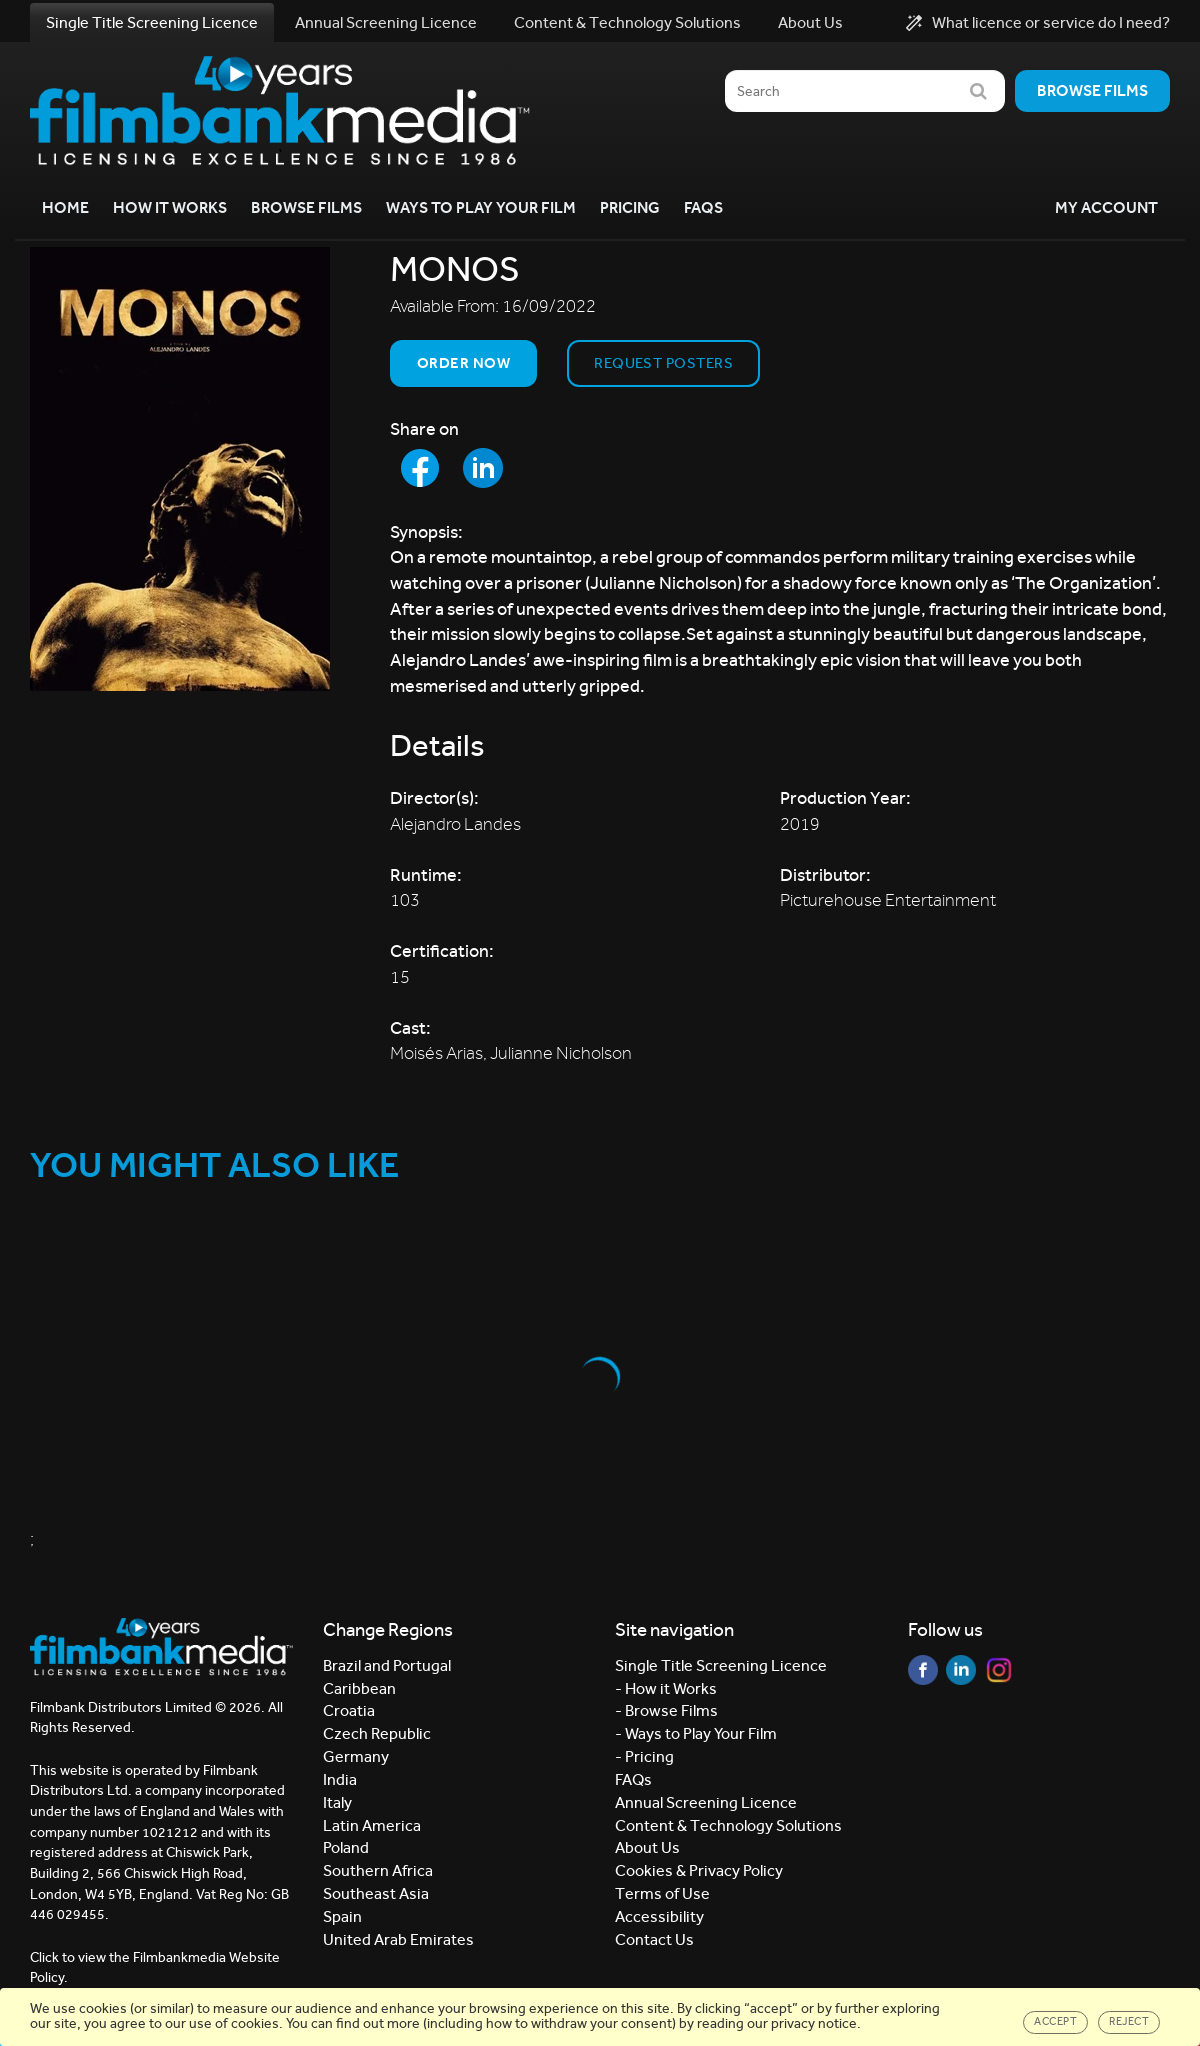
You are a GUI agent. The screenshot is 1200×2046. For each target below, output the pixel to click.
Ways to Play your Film (481, 207)
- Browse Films (666, 1710)
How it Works (170, 207)
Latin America (372, 1825)
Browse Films (306, 207)
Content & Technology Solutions (627, 22)
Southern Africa (378, 1870)
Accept (1055, 2021)
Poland (346, 1847)
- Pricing (644, 1756)
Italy (337, 1802)
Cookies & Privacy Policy (699, 1870)
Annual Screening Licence (386, 22)
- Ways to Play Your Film (696, 1733)
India (340, 1779)
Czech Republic (377, 1733)
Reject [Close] (1129, 2021)
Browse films (1092, 90)
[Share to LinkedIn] (483, 468)
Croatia (349, 1710)
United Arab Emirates (398, 1939)
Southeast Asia (376, 1893)
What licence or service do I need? (1038, 23)
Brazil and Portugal (387, 1665)
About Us (810, 22)
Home (65, 207)
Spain (342, 1916)
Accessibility (659, 1916)
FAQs (703, 207)
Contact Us (654, 1939)
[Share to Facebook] (420, 468)
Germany (356, 1756)
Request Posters (663, 363)
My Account (1106, 207)
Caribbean (359, 1688)
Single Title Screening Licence (152, 22)
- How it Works (666, 1688)
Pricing (630, 207)
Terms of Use (662, 1893)
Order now (463, 363)
